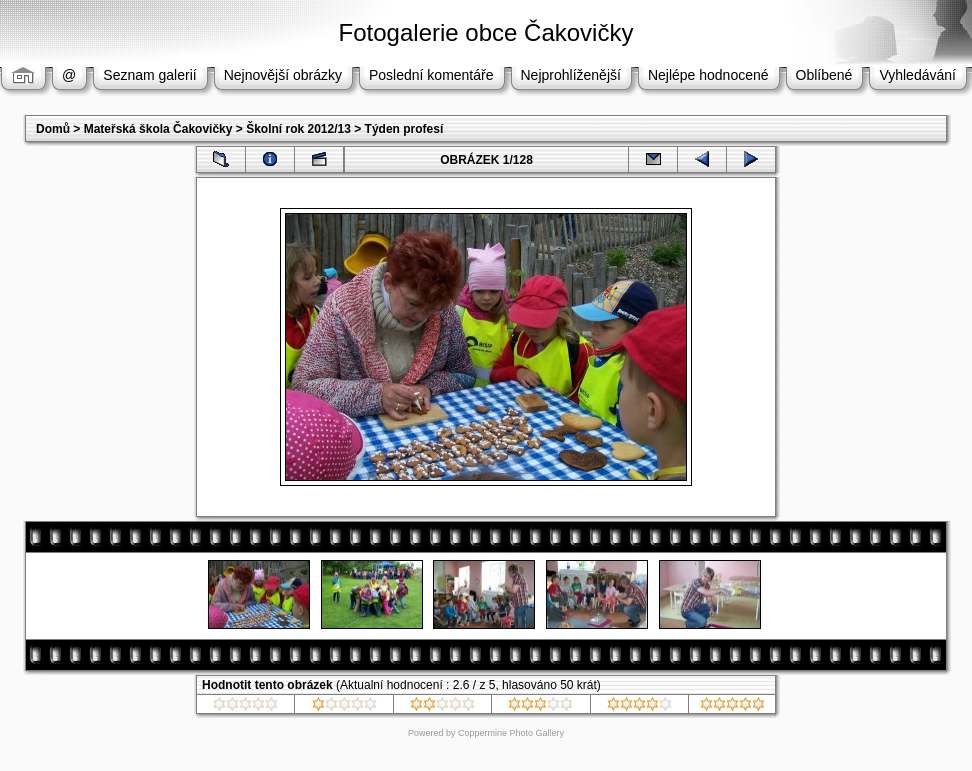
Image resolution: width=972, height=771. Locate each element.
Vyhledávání (917, 75)
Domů (53, 129)
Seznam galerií (149, 75)
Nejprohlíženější (571, 75)
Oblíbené (824, 75)
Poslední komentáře (431, 75)
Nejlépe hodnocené (708, 75)
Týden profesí (404, 129)
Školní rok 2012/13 (298, 129)
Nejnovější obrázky (283, 75)
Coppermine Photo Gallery (511, 733)
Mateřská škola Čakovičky (158, 129)
